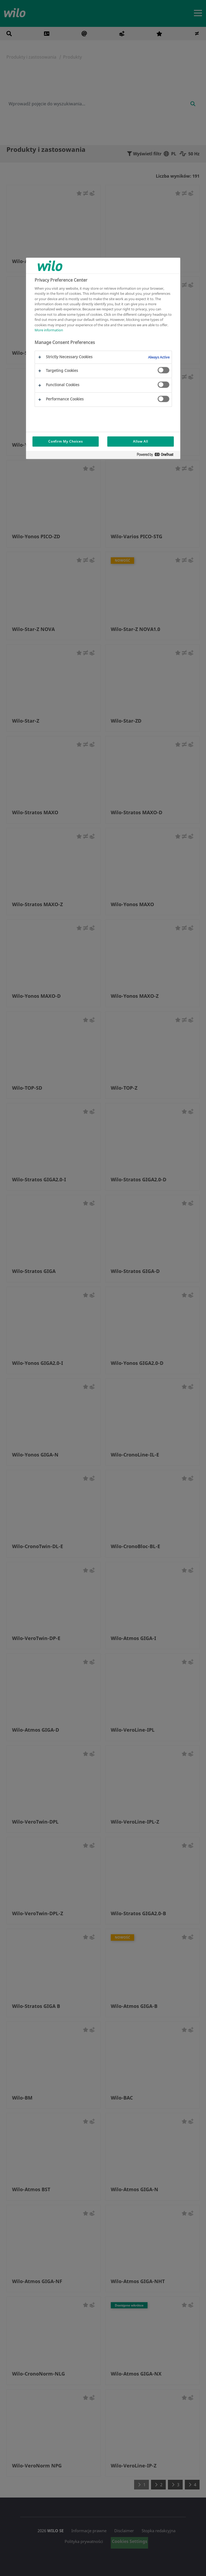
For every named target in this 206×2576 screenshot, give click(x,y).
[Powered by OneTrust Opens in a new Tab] (157, 455)
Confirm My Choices (65, 441)
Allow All (140, 441)
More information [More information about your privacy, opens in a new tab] (49, 330)
